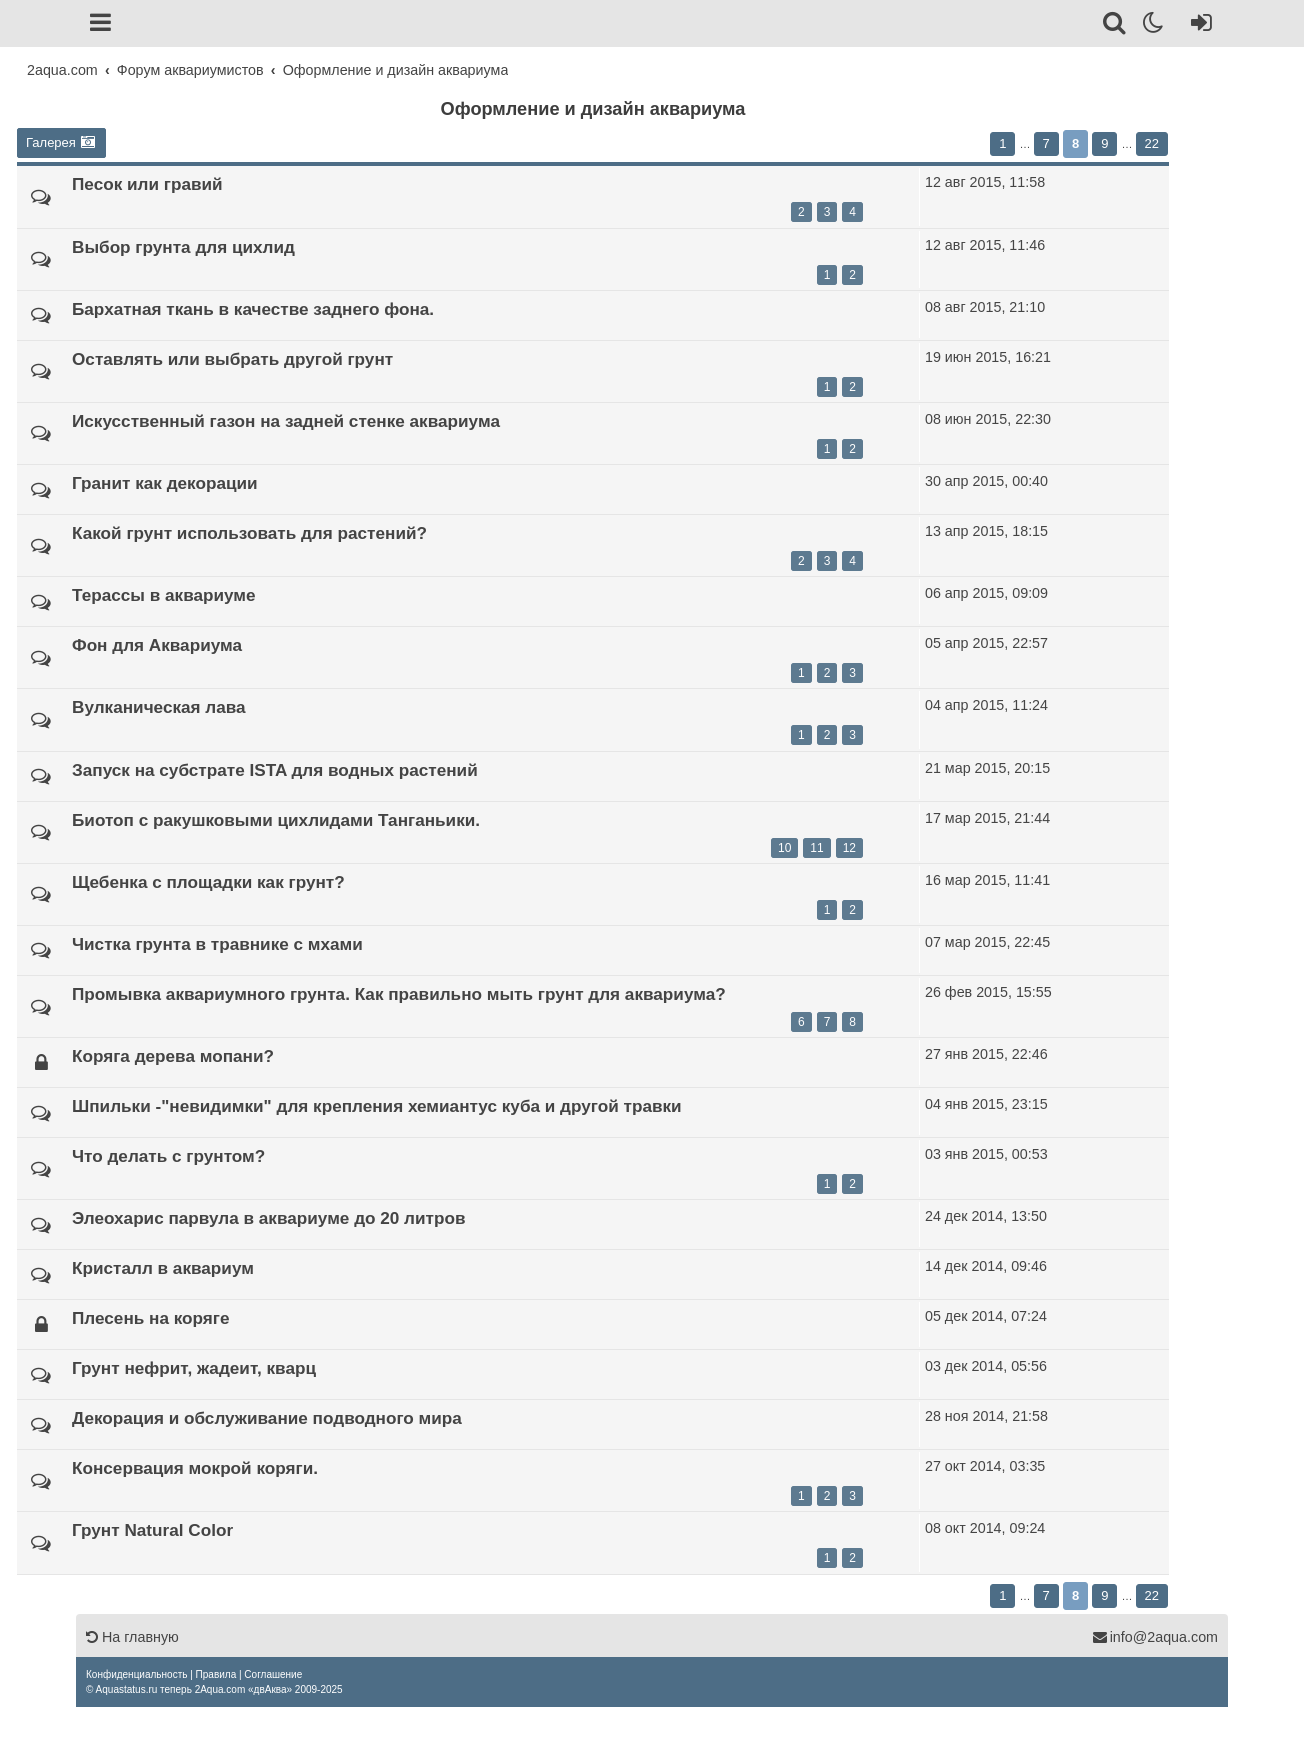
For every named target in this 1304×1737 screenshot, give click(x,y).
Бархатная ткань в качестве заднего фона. (253, 309)
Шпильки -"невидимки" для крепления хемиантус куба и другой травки (377, 1106)
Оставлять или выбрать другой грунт (232, 359)
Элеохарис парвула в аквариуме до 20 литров (268, 1218)
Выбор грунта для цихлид (183, 247)
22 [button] (1152, 143)
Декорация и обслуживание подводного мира (267, 1418)
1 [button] (1002, 143)
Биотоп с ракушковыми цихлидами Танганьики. (276, 820)
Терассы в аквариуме (164, 595)
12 (849, 848)
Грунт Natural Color (152, 1530)
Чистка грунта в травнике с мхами (217, 944)
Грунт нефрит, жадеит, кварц (194, 1368)
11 (816, 848)
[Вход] (1197, 26)
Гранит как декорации (165, 483)
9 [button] (1104, 143)
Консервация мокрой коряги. (195, 1468)
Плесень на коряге (151, 1318)
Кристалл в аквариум (163, 1268)
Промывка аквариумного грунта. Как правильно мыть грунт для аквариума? (399, 994)
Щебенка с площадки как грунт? (208, 882)
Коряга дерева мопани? (173, 1056)
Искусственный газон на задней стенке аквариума (286, 421)
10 (784, 848)
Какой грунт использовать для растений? (249, 533)
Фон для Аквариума (157, 645)
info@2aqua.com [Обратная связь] (1155, 1637)
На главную (132, 1637)
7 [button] (1046, 143)
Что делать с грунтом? (168, 1156)
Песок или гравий (147, 184)
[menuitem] (136, 1674)
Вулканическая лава (159, 707)
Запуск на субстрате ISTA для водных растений (275, 770)
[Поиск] (1115, 26)
